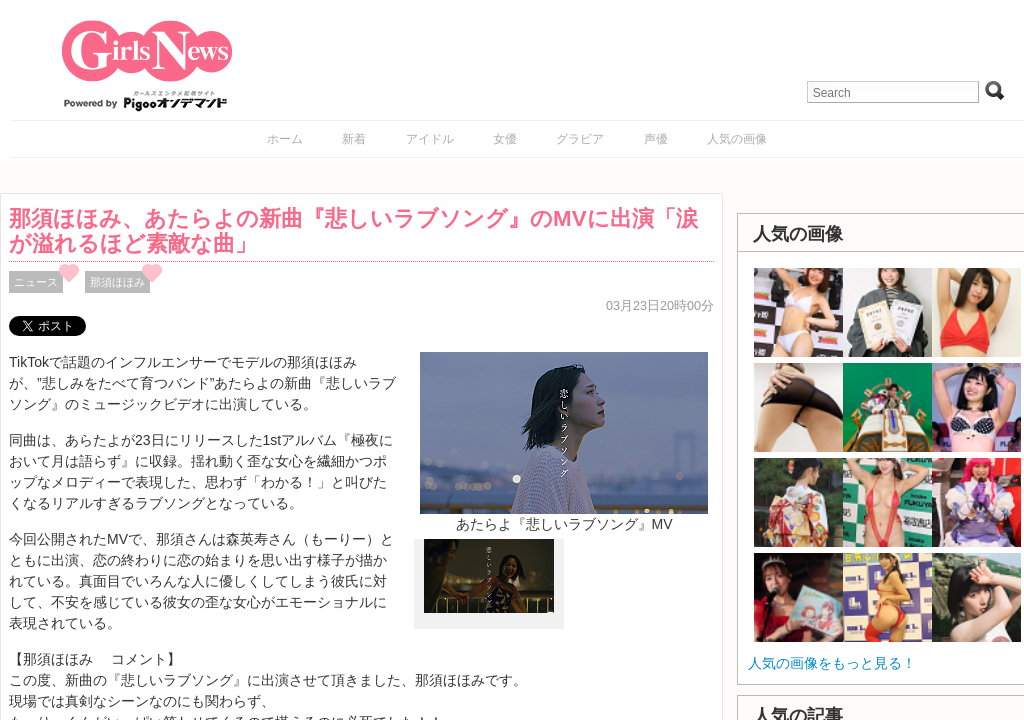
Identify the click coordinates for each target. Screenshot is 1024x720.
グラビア (580, 139)
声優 (656, 139)
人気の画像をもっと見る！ (832, 663)
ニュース (36, 282)
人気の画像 (737, 139)
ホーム (285, 139)
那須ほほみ (117, 282)
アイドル (430, 139)
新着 (354, 139)
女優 (505, 139)
